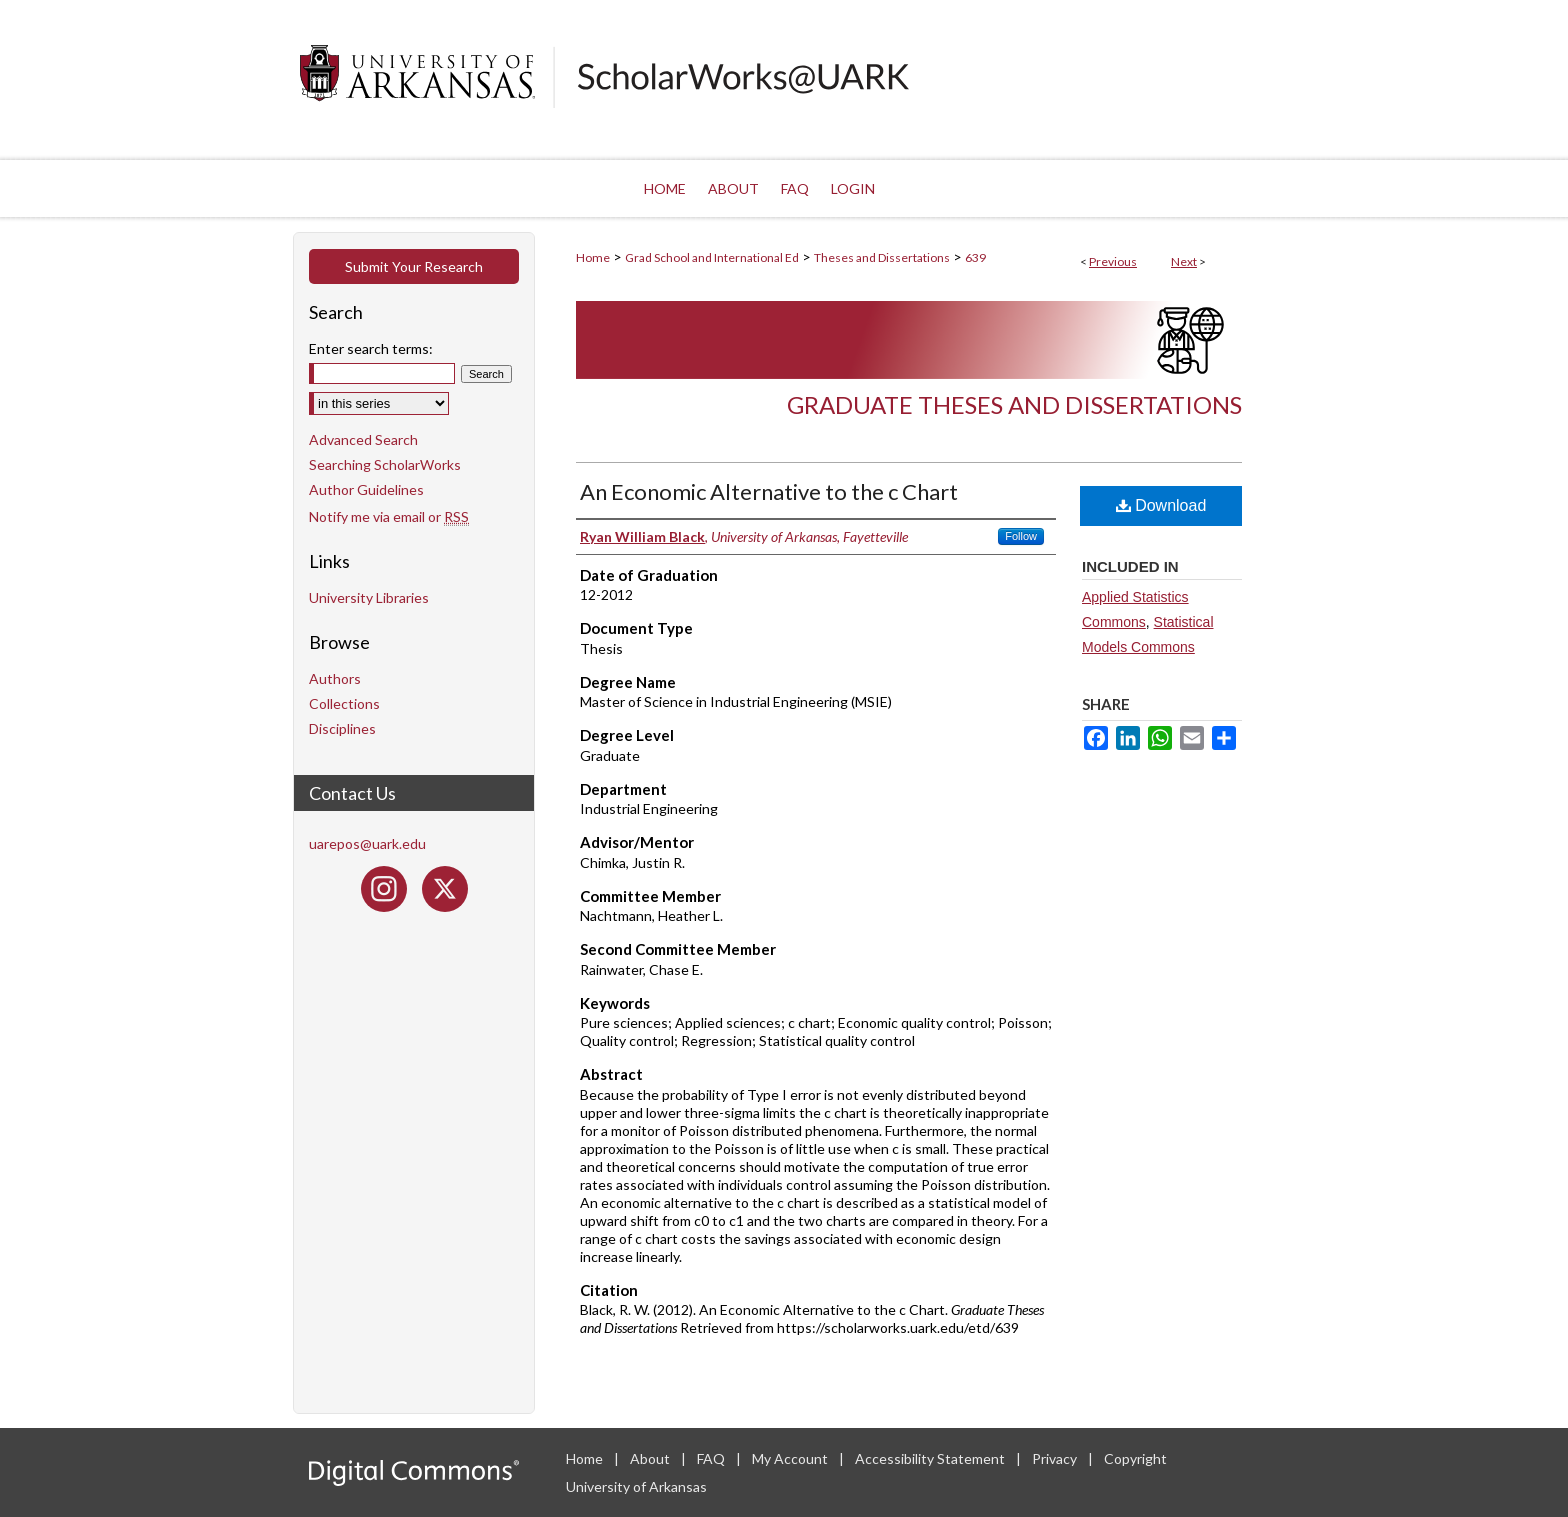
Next (1184, 261)
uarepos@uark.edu (367, 843)
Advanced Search (363, 439)
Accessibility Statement (931, 1458)
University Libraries (369, 597)
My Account (791, 1458)
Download (1161, 505)
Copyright (1135, 1458)
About (651, 1458)
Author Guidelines (366, 489)
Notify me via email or (389, 516)
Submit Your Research (414, 266)
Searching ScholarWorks (385, 464)
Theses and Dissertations (882, 257)
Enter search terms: (371, 348)
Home (593, 257)
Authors (335, 678)
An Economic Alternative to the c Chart (769, 491)
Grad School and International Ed (712, 257)
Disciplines (342, 728)
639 (975, 257)
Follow (1021, 536)
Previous (1113, 261)
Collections (344, 703)
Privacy (1056, 1458)
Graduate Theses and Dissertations (1014, 404)
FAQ (712, 1458)
